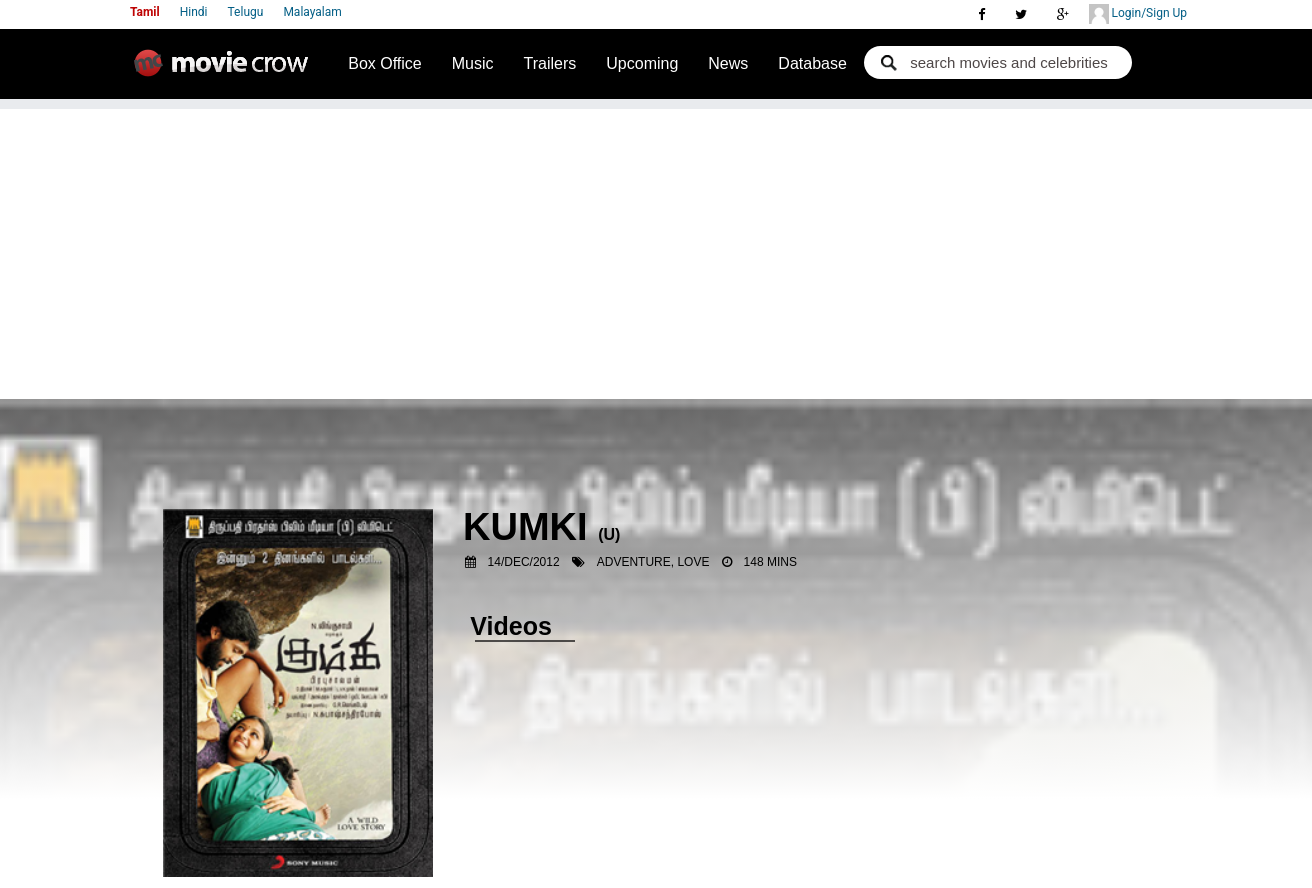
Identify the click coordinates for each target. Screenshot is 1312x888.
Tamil (145, 12)
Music (473, 63)
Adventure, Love (653, 562)
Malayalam (312, 12)
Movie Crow (226, 71)
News (728, 63)
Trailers (550, 63)
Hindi (194, 12)
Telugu (246, 12)
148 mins (770, 562)
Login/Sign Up (1138, 14)
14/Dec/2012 (524, 562)
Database (812, 63)
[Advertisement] (656, 249)
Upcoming (642, 63)
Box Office (385, 63)
